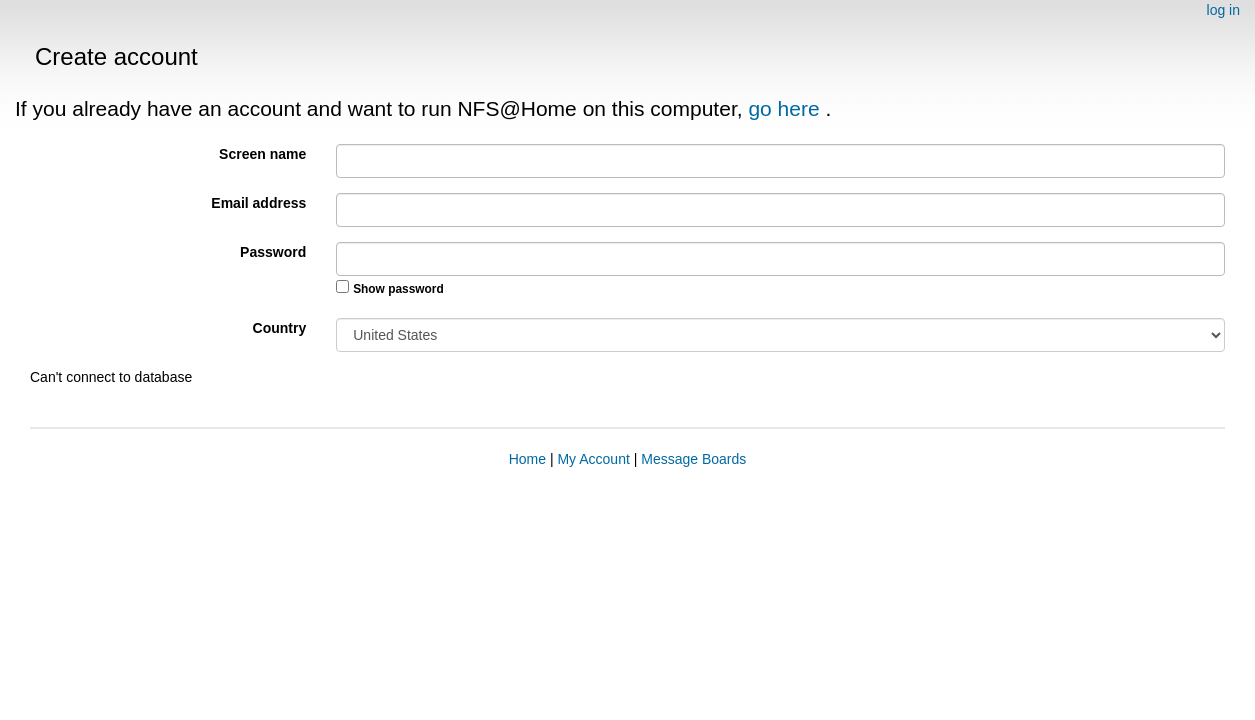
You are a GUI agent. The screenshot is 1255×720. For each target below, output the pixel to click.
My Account (593, 459)
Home (527, 459)
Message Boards (693, 459)
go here (786, 108)
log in (1223, 10)
